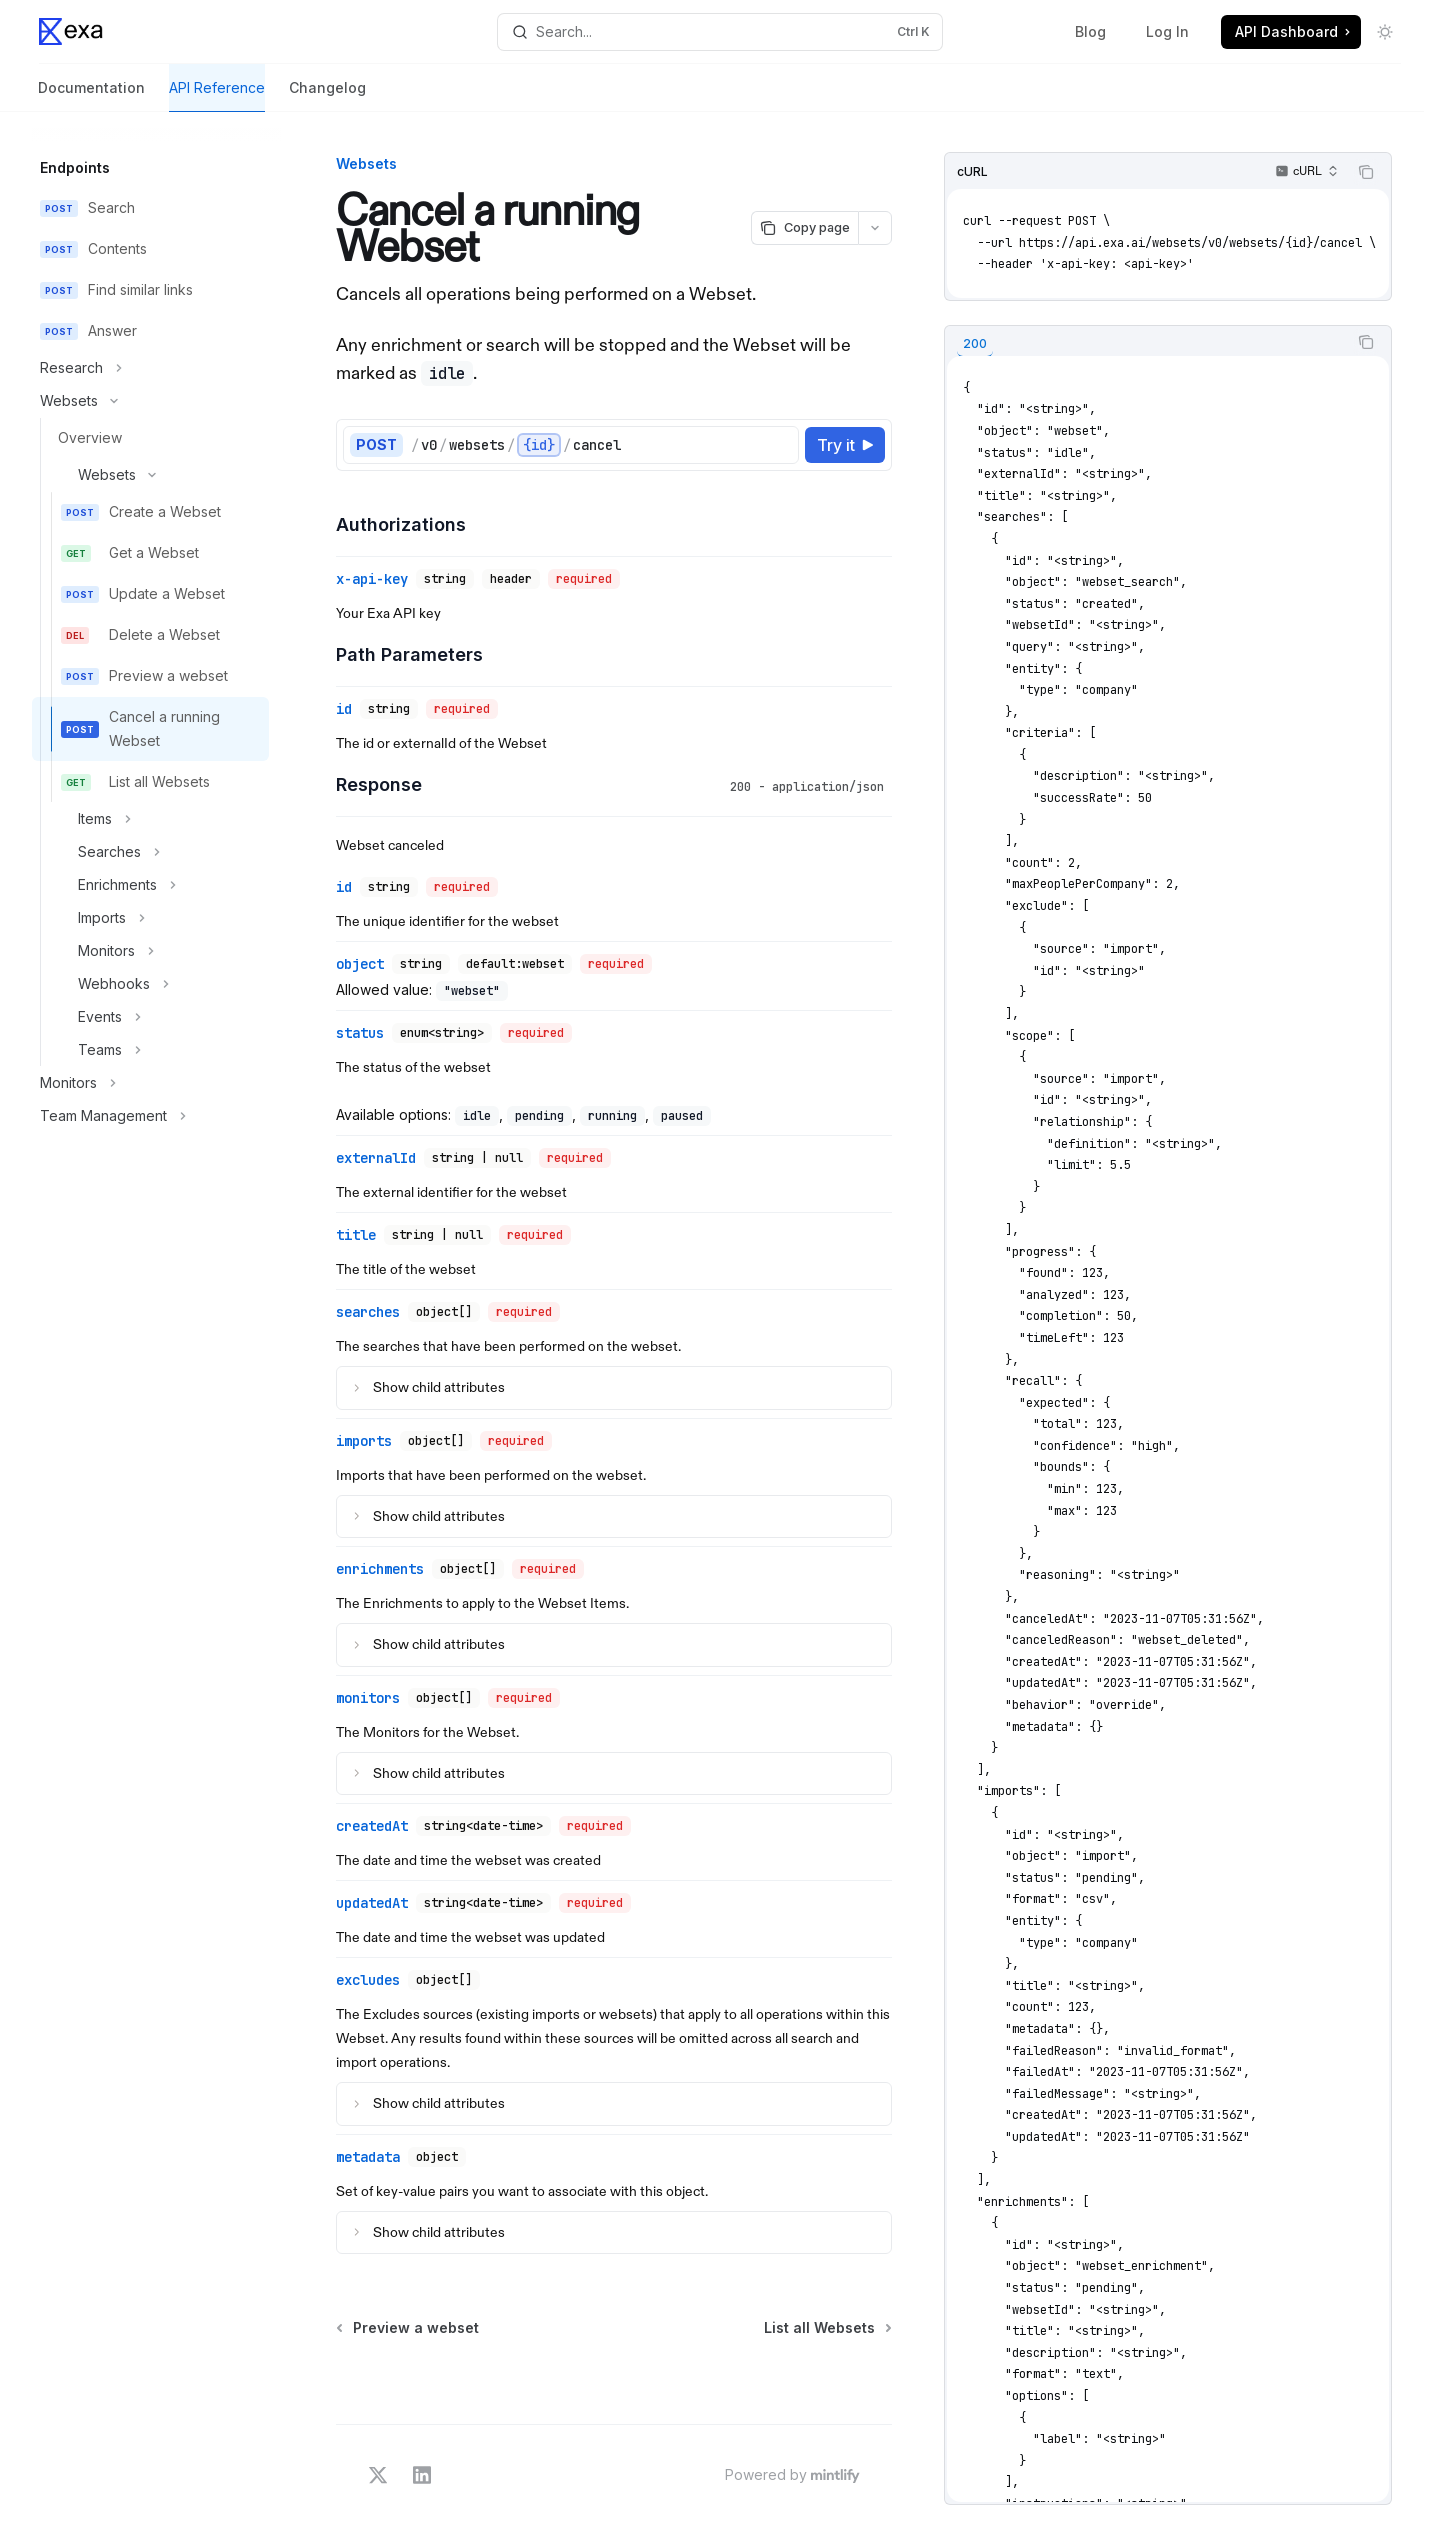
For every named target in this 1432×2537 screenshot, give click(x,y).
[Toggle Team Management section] (150, 1116)
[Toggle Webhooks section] (150, 984)
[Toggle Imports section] (150, 918)
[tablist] (1146, 342)
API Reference (217, 95)
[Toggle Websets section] (150, 401)
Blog (1090, 31)
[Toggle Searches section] (150, 852)
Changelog (327, 95)
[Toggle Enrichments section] (150, 885)
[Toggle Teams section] (150, 1050)
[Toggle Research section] (150, 368)
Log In (1167, 31)
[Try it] (845, 445)
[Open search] (719, 32)
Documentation (91, 95)
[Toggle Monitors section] (150, 951)
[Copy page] (804, 228)
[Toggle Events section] (150, 1017)
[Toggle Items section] (150, 819)
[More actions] (875, 228)
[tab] (975, 344)
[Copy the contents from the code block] (1366, 172)
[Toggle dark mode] (1385, 32)
